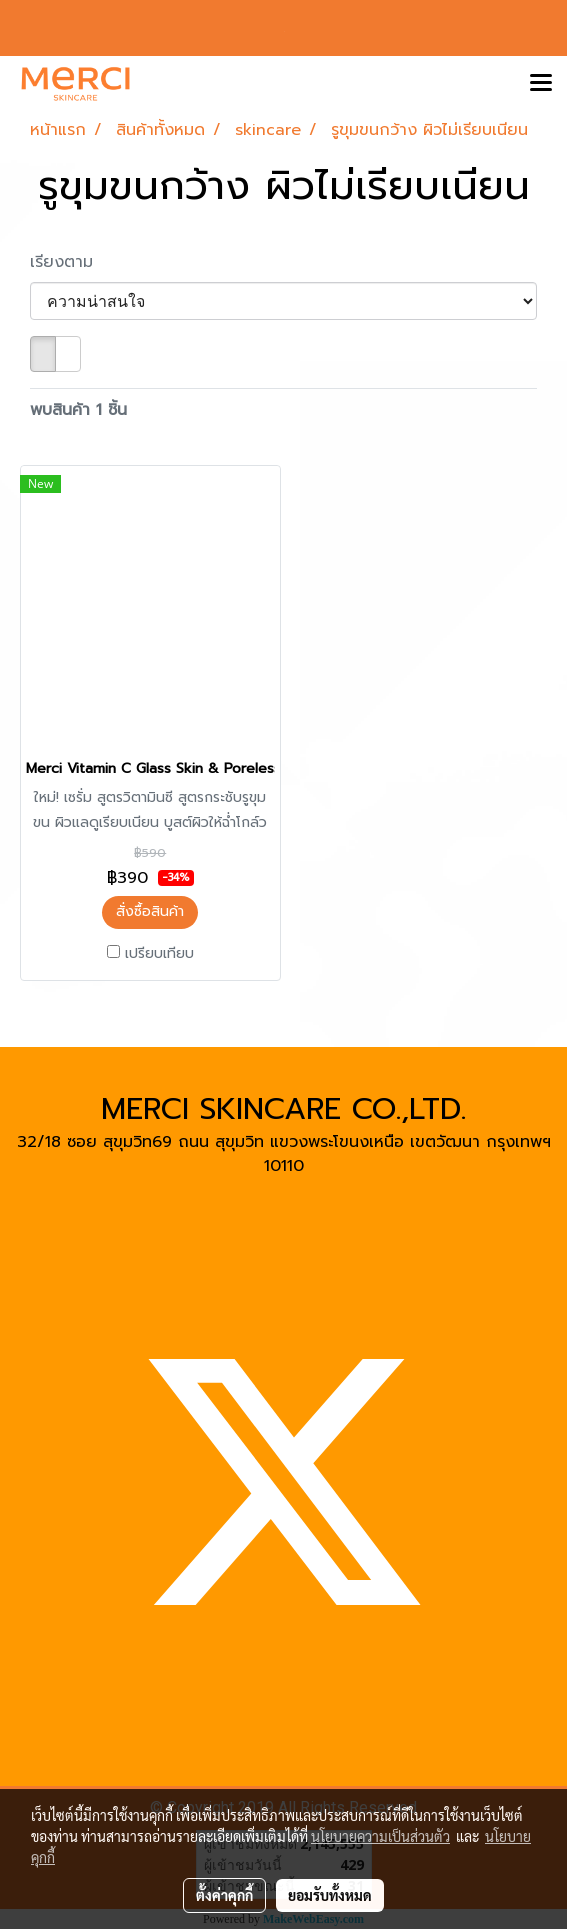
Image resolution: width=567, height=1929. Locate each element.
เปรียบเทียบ (159, 954)
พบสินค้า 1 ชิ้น (78, 410)
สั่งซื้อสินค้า (150, 911)
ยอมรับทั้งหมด (330, 1895)
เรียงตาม (70, 262)
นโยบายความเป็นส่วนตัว (380, 1836)
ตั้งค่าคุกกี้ (224, 1895)
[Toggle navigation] (541, 84)
